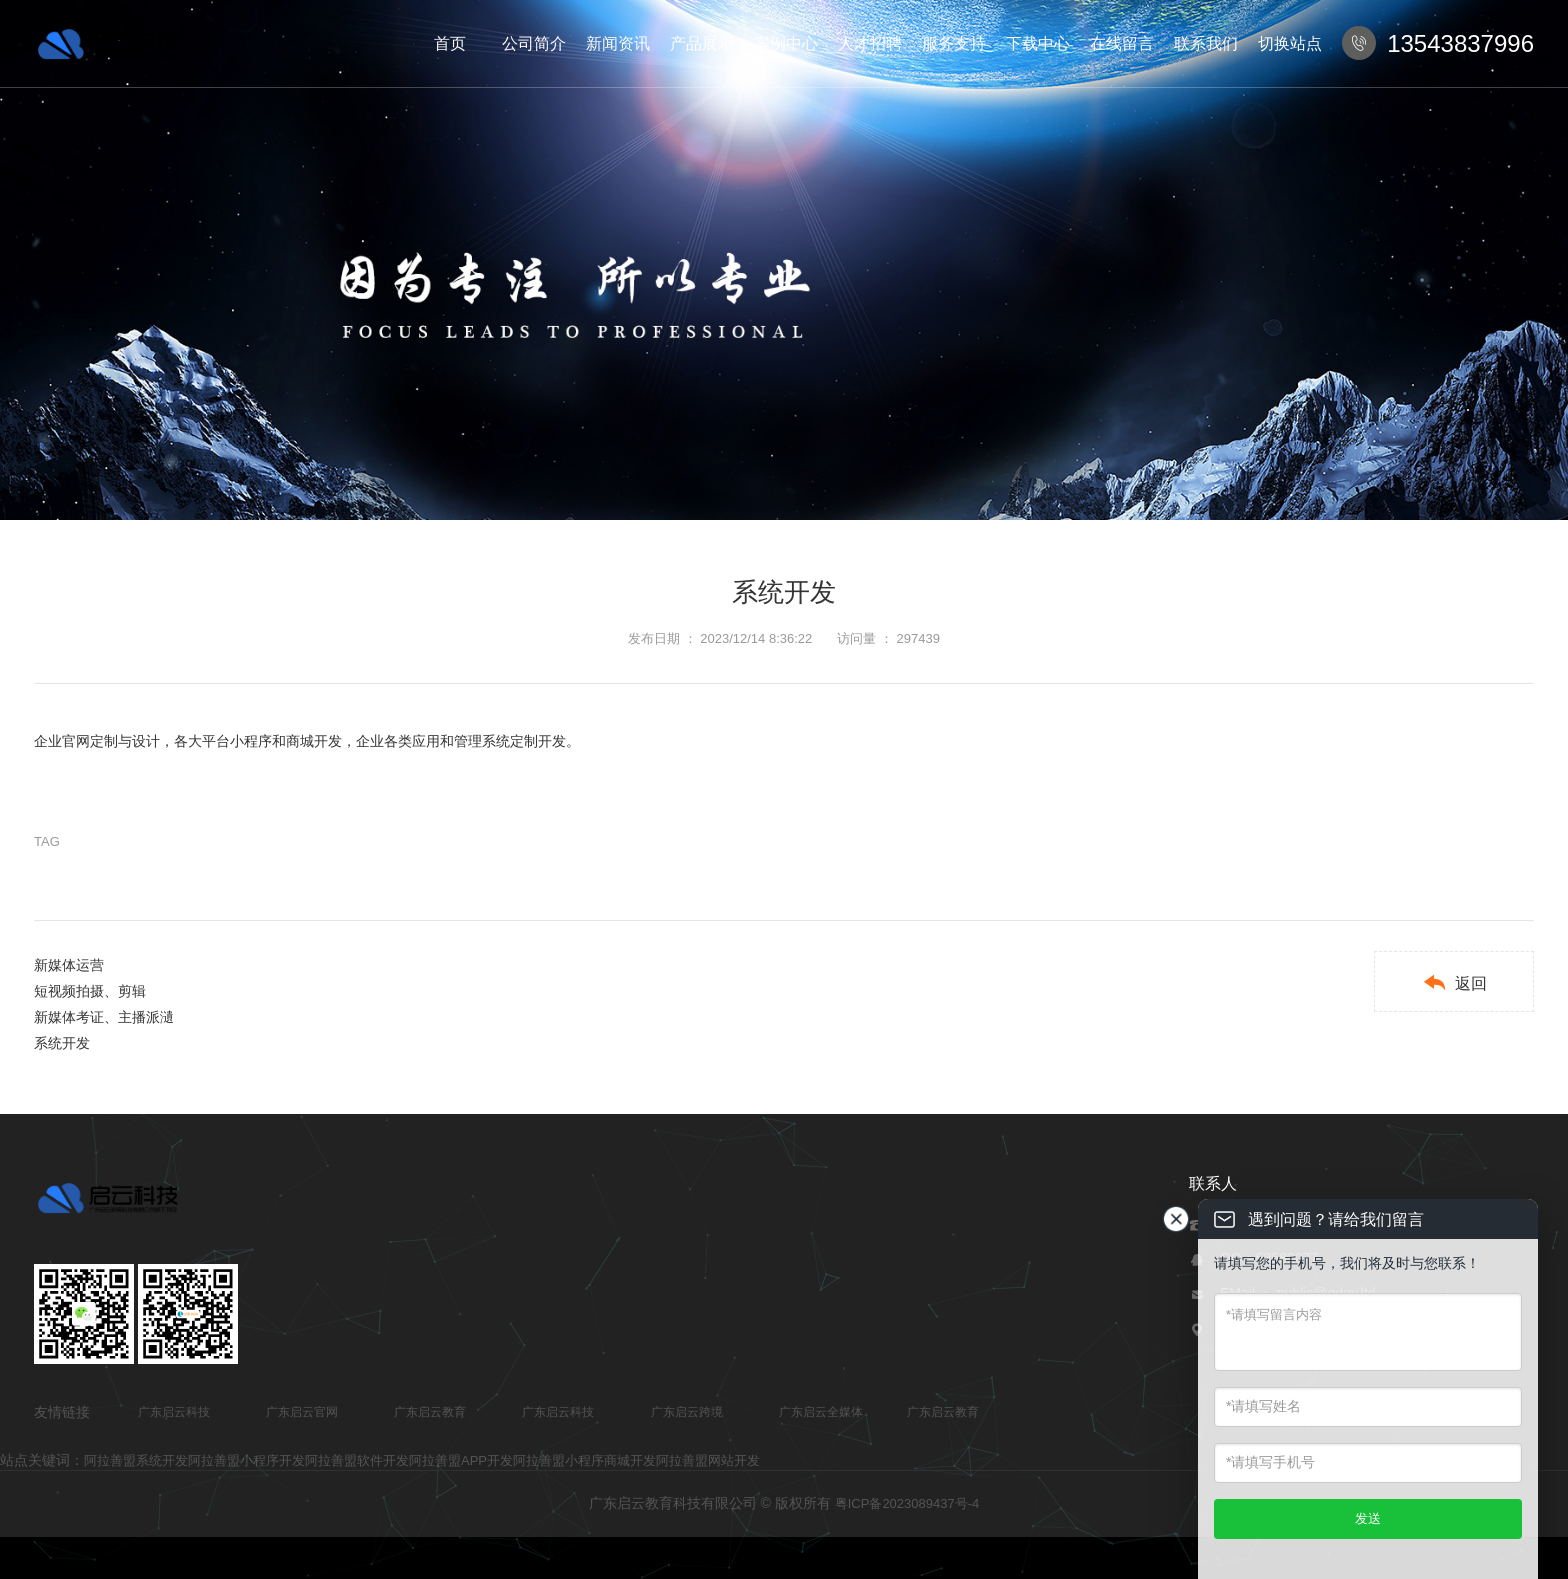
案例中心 (786, 43)
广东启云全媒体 (821, 1412)
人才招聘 (870, 43)
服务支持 (954, 43)
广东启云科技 (174, 1412)
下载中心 (1038, 43)
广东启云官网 (302, 1412)
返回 (1454, 982)
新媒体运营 (69, 965)
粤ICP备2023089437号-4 (907, 1503)
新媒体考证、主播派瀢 (104, 1017)
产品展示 (702, 43)
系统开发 (62, 1043)
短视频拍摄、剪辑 (90, 991)
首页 (450, 43)
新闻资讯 (618, 43)
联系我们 (1206, 43)
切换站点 (1290, 43)
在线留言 (1122, 43)
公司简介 (534, 43)
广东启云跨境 (687, 1412)
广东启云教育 (430, 1412)
